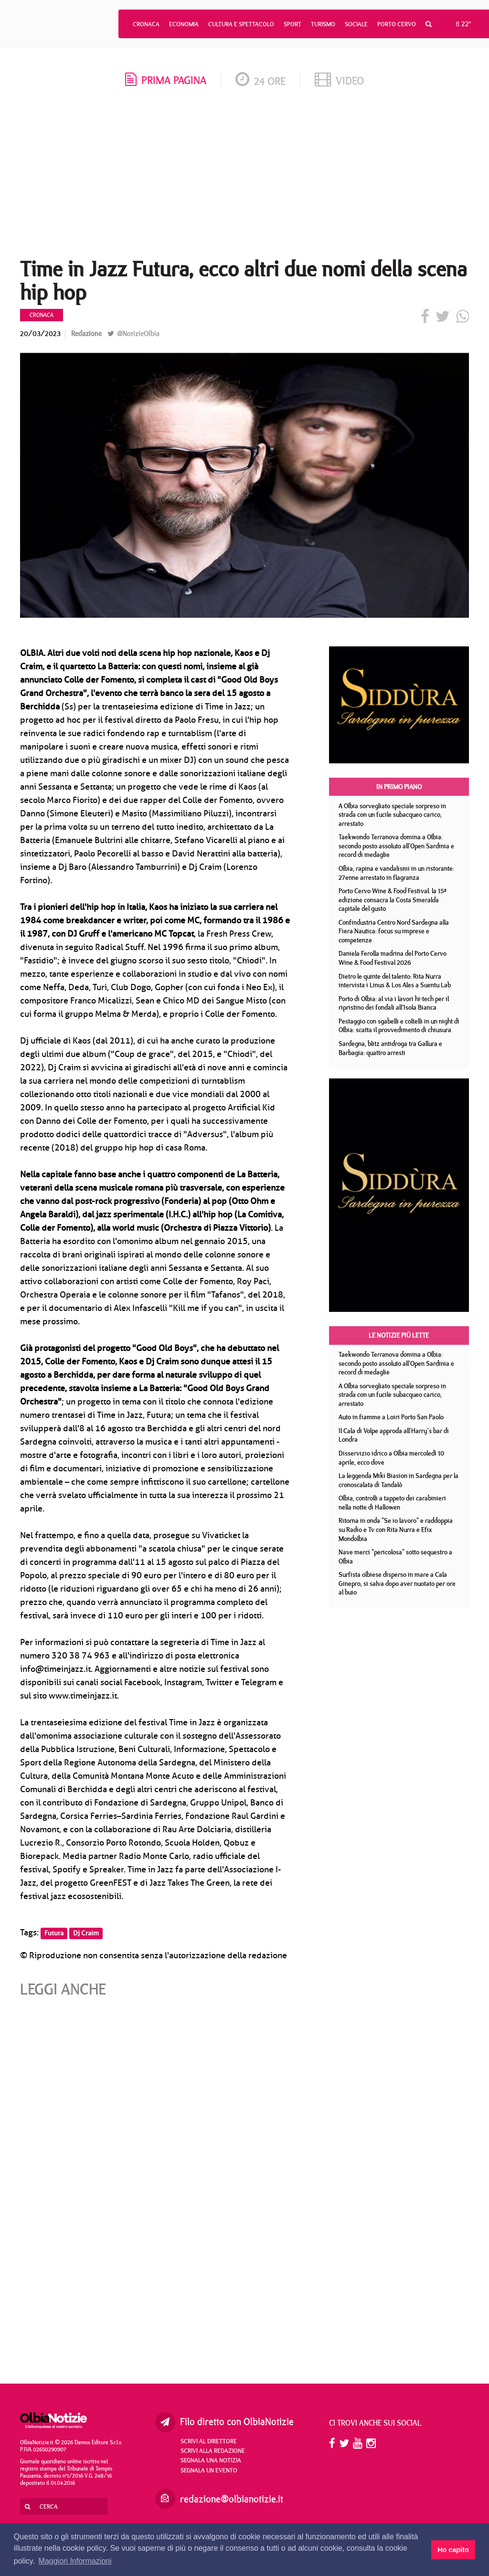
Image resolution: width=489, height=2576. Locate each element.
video (339, 80)
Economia (184, 24)
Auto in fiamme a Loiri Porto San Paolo (391, 1417)
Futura (54, 1933)
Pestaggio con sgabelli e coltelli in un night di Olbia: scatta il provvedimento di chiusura (399, 1025)
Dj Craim (86, 1933)
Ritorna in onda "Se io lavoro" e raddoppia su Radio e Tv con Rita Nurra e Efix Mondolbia (396, 1529)
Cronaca (146, 24)
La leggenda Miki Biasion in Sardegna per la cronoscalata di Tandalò (398, 1480)
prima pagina (165, 80)
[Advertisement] (244, 176)
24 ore (260, 81)
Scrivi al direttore (209, 2441)
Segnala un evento (209, 2470)
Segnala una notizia (211, 2460)
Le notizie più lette (399, 1335)
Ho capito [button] (453, 2550)
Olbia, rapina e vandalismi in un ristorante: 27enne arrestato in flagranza (396, 873)
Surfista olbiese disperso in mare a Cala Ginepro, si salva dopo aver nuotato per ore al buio (397, 1583)
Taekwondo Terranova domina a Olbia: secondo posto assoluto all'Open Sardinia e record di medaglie (396, 845)
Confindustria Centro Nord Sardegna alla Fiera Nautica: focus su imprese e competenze (394, 931)
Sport (292, 24)
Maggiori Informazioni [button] (75, 2561)
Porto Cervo (396, 24)
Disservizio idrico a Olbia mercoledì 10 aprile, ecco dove (391, 1457)
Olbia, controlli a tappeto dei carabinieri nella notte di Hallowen (392, 1502)
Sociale (356, 24)
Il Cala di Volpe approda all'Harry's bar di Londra (394, 1435)
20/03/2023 (40, 333)
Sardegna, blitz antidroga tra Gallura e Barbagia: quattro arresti (390, 1048)
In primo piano (399, 787)
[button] (428, 24)
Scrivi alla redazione (213, 2450)
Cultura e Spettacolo (241, 24)
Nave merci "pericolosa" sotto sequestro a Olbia (395, 1556)
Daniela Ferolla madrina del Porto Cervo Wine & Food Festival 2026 (392, 958)
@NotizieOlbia (133, 333)
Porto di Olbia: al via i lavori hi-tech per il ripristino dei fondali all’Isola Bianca (394, 1003)
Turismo (323, 24)
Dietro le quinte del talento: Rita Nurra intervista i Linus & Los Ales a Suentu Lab (395, 980)
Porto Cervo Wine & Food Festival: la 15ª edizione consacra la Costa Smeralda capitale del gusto (392, 899)
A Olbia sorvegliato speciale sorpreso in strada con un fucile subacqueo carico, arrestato (392, 814)
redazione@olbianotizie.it (231, 2499)
